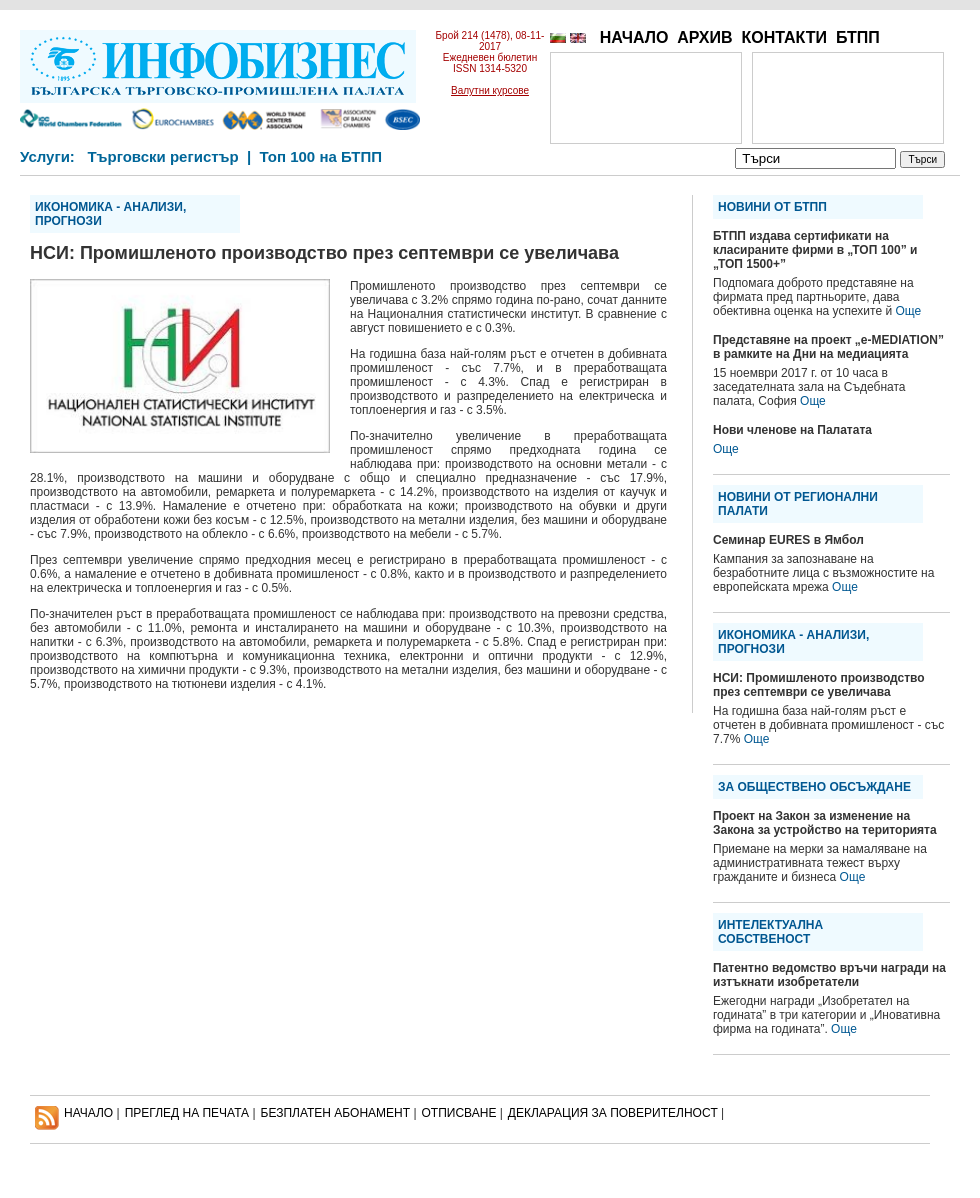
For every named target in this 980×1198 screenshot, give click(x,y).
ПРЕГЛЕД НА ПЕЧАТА (187, 1113)
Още (908, 311)
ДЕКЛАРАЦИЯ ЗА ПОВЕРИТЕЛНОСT (613, 1113)
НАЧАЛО (634, 37)
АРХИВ (704, 37)
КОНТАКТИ (784, 37)
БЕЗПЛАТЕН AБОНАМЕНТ (336, 1113)
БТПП (858, 37)
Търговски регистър (162, 156)
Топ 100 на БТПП (321, 156)
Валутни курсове (490, 90)
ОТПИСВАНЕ (459, 1113)
